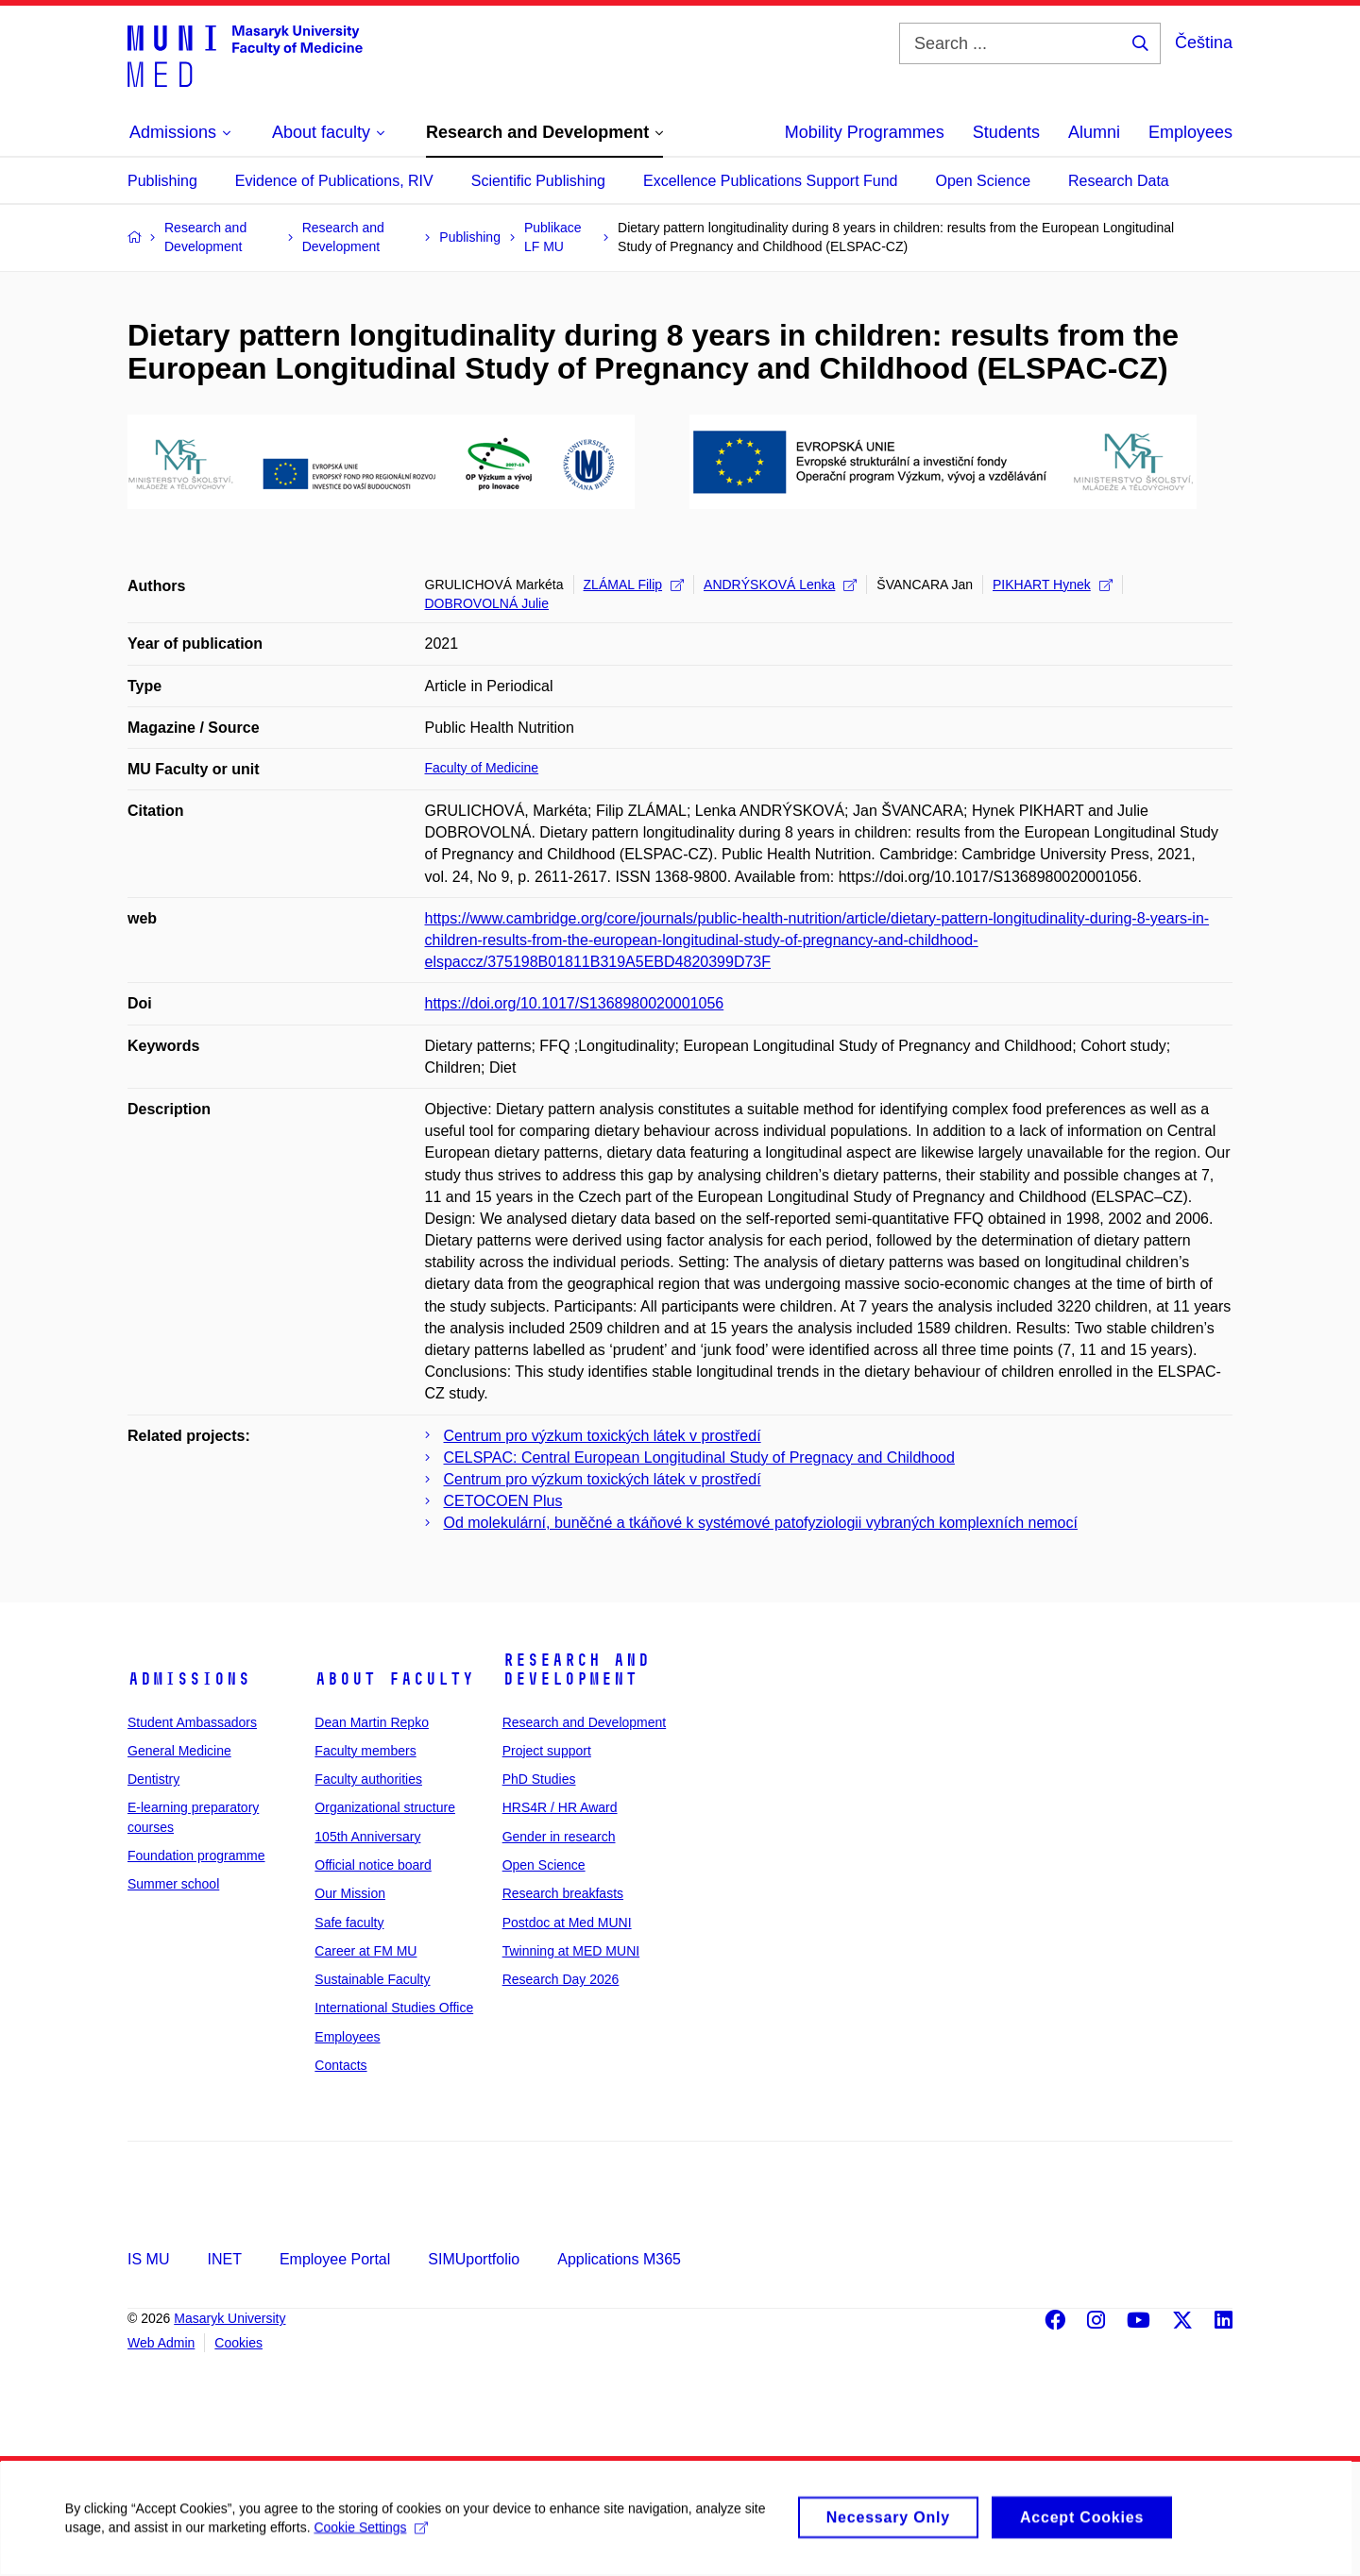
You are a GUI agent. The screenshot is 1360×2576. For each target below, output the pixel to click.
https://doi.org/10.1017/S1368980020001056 (574, 1003)
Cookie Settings (372, 2537)
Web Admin (161, 2342)
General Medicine (179, 1750)
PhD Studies (539, 1779)
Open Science (983, 181)
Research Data (1118, 181)
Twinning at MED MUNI (570, 1950)
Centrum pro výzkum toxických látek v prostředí (602, 1436)
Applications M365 (619, 2259)
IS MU (148, 2259)
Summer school (173, 1883)
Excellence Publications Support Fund (770, 181)
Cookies (238, 2342)
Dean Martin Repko (371, 1722)
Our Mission (349, 1893)
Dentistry (153, 1779)
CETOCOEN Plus (503, 1501)
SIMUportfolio (473, 2259)
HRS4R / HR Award (560, 1807)
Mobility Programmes (864, 132)
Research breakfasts (562, 1893)
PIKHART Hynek (1053, 584)
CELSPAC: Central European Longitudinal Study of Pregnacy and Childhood (699, 1457)
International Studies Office (393, 2007)
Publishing (162, 181)
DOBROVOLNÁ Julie (487, 603)
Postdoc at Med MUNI (567, 1922)
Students (1006, 132)
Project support (546, 1750)
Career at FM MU (365, 1950)
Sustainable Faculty (372, 1979)
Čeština (1203, 42)
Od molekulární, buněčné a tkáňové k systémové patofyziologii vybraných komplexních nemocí (761, 1523)
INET (224, 2259)
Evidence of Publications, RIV (334, 181)
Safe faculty (348, 1922)
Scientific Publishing (538, 181)
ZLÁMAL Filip (634, 584)
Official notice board (372, 1865)
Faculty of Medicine (482, 767)
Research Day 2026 (561, 1979)
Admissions (189, 1679)
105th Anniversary (367, 1836)
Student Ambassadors (192, 1722)
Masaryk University (229, 2318)
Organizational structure (384, 1807)
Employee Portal (335, 2259)
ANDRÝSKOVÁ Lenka (780, 584)
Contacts (340, 2065)
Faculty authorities (368, 1779)
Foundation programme (196, 1855)
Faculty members (365, 1750)
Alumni (1094, 132)
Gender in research (559, 1836)
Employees (1190, 132)
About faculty (394, 1679)
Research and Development (576, 1669)
